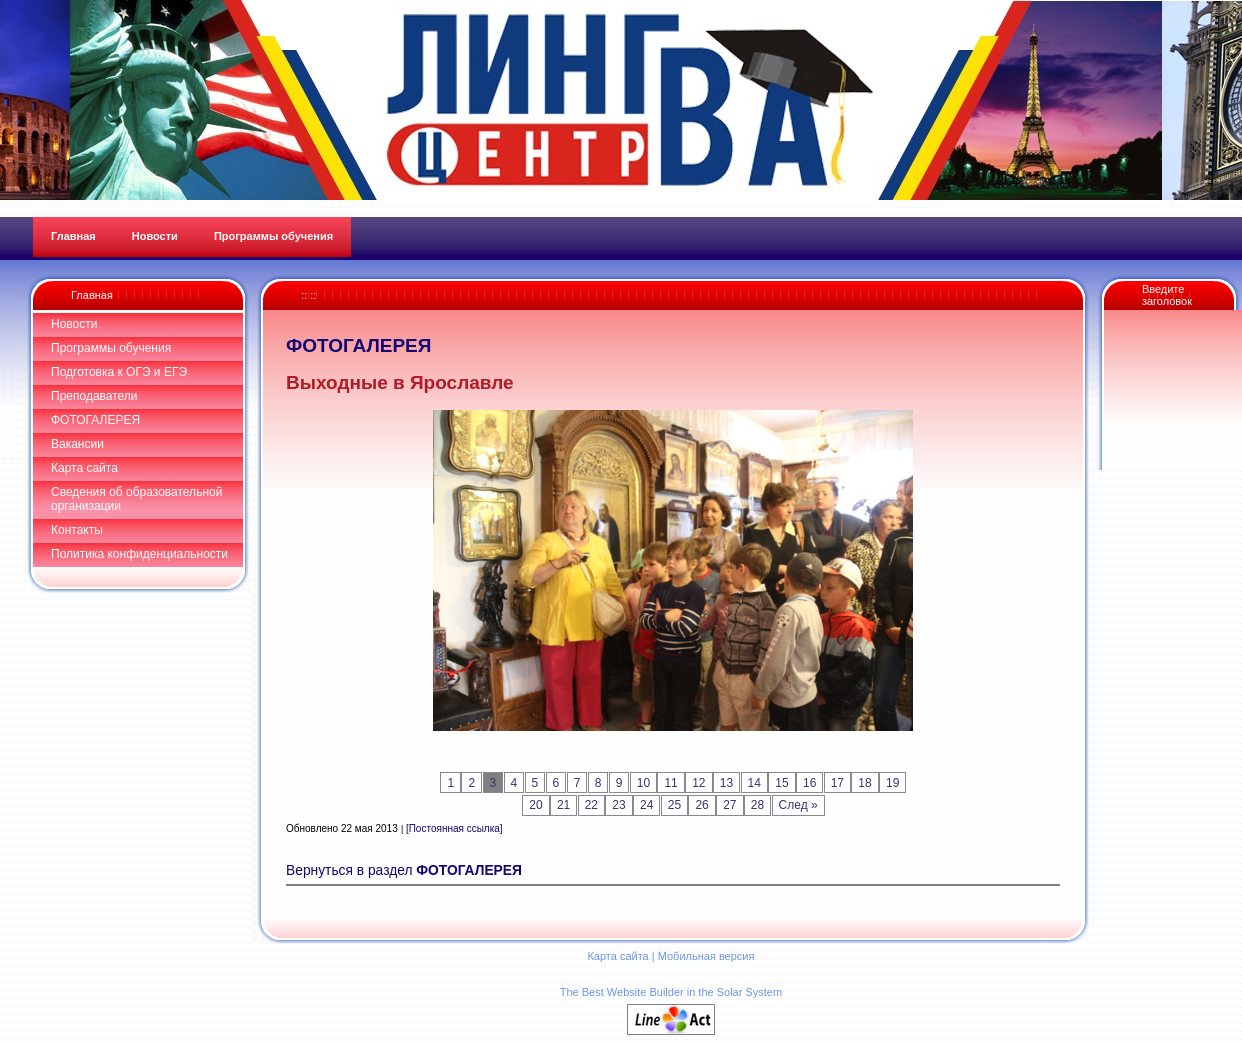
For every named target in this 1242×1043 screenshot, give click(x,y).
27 (729, 805)
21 (563, 805)
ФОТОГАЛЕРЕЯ (95, 420)
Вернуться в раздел (404, 870)
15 (781, 783)
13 (726, 783)
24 (646, 805)
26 (701, 805)
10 (643, 783)
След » (798, 805)
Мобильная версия (706, 956)
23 (618, 805)
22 (591, 805)
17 (837, 783)
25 (674, 805)
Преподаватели (94, 396)
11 (670, 783)
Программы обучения (111, 348)
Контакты (77, 530)
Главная (92, 295)
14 (754, 783)
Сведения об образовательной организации (136, 499)
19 (892, 783)
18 (864, 783)
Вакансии (77, 444)
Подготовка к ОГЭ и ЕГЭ (119, 372)
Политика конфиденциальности (139, 554)
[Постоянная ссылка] (454, 828)
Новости (74, 324)
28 (757, 805)
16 (809, 783)
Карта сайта (84, 468)
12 (698, 783)
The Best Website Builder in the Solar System (671, 992)
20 (535, 805)
